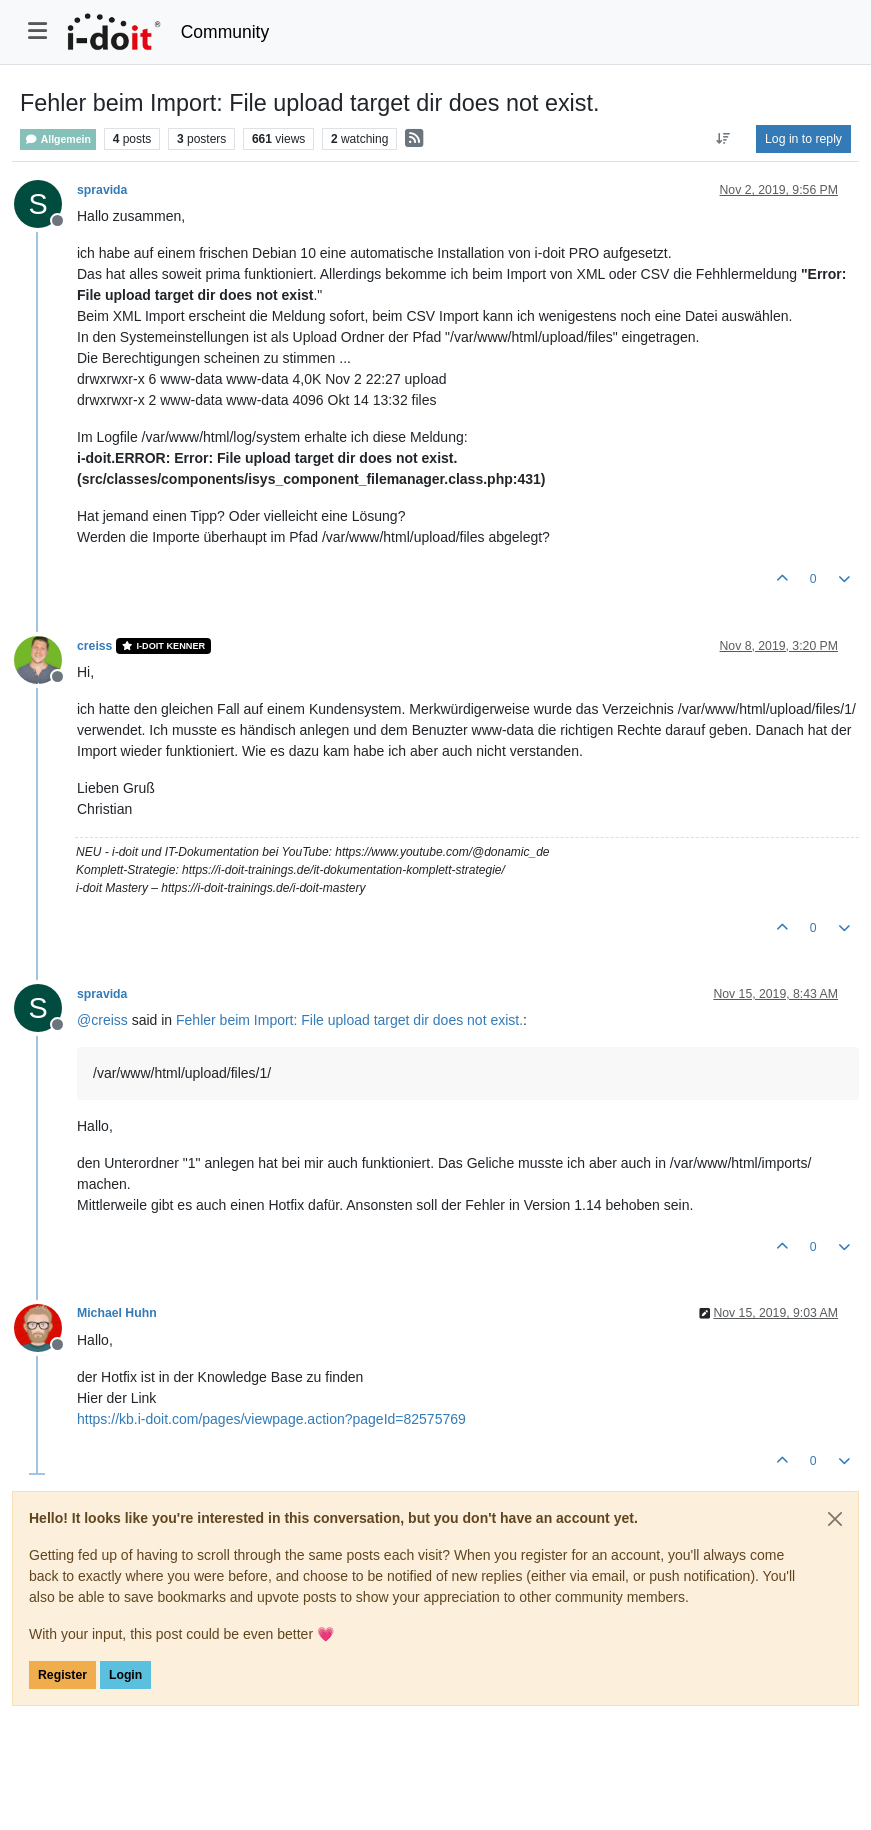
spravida (102, 190)
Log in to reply (803, 139)
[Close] (835, 1519)
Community (225, 32)
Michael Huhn (117, 1313)
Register (62, 1675)
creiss (94, 646)
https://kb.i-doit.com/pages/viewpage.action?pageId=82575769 (271, 1419)
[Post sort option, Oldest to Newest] (723, 139)
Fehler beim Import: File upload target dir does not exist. (349, 1020)
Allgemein (58, 139)
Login (125, 1675)
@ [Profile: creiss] (102, 1020)
